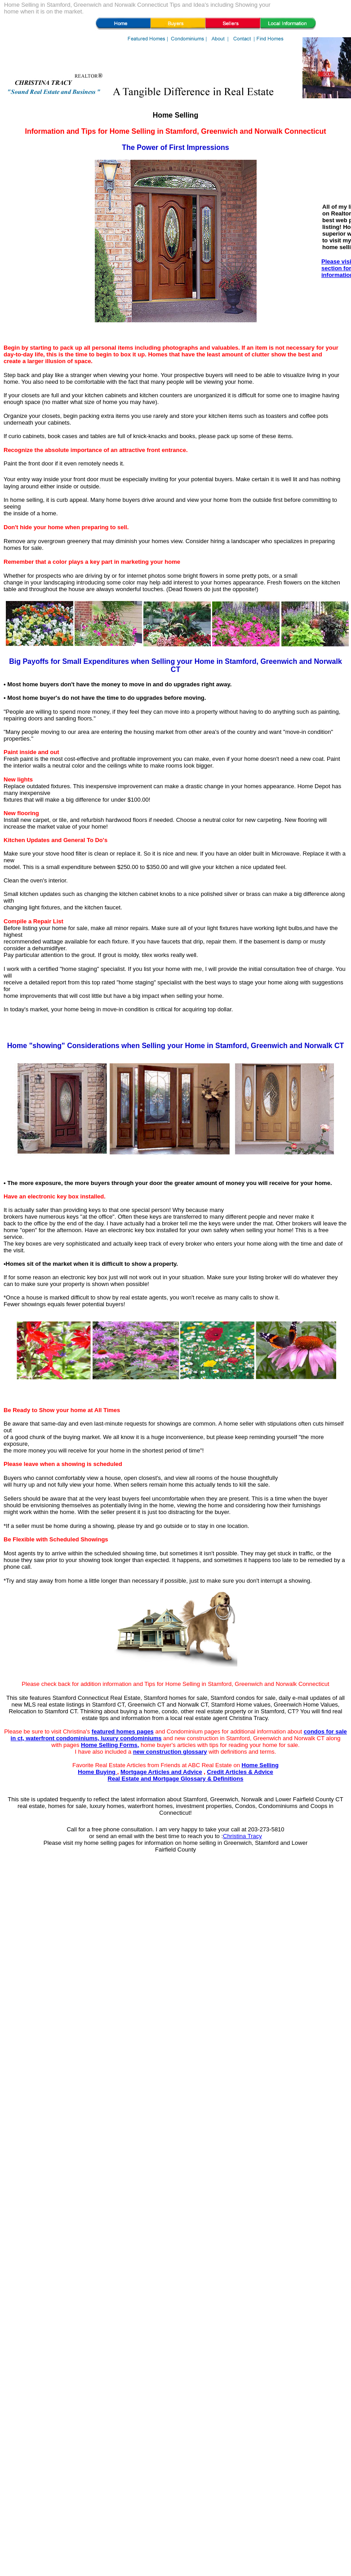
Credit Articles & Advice (240, 1772)
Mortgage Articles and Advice (161, 1772)
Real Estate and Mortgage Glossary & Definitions (176, 1778)
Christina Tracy (242, 1836)
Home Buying (97, 1772)
